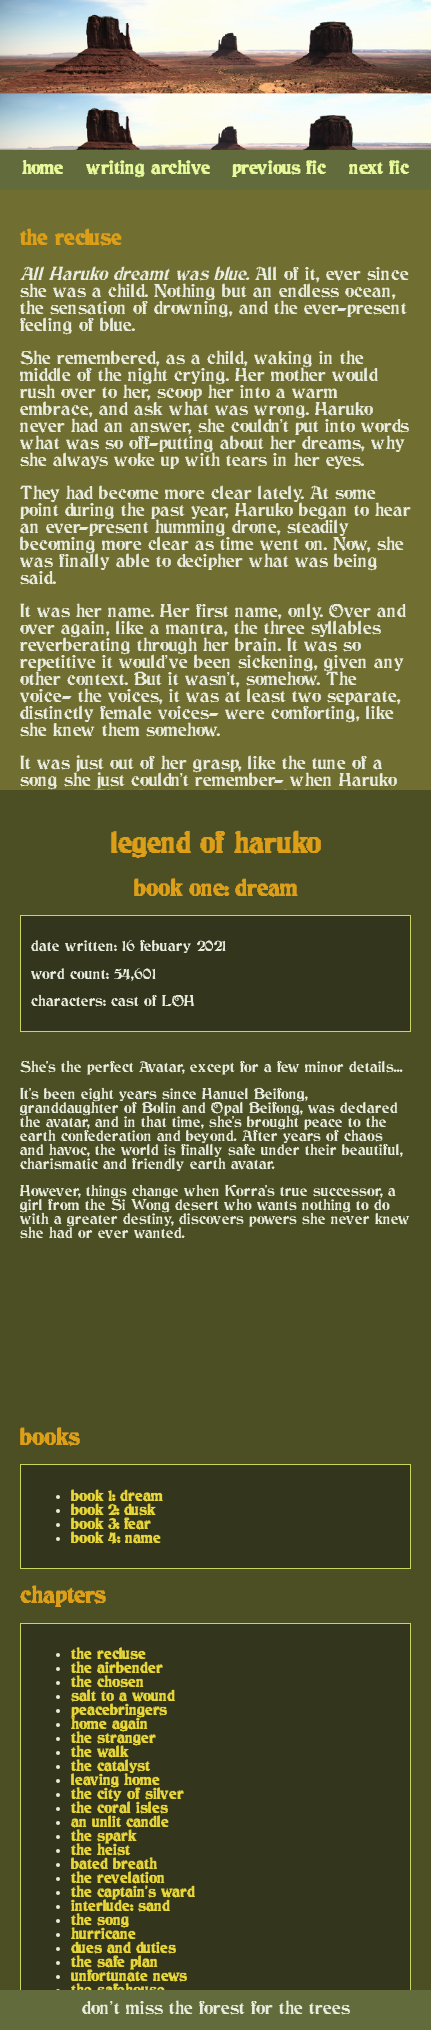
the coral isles (119, 1808)
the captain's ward (133, 1892)
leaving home (115, 1780)
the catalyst (110, 1766)
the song (100, 1920)
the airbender (117, 1668)
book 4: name (116, 1538)
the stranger (113, 1738)
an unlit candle (120, 1822)
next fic (379, 168)
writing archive (148, 168)
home (42, 168)
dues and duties (123, 1948)
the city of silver (127, 1794)
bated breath (114, 1864)
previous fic (279, 168)
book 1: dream (117, 1496)
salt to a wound (123, 1696)
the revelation (118, 1878)
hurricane (103, 1934)
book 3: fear (111, 1524)
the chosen (107, 1682)
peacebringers (119, 1710)
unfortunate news (129, 1976)
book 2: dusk (113, 1510)
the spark (103, 1836)
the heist (100, 1850)
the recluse (108, 1654)
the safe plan (114, 1962)
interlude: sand (120, 1906)
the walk (99, 1752)
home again (109, 1724)
